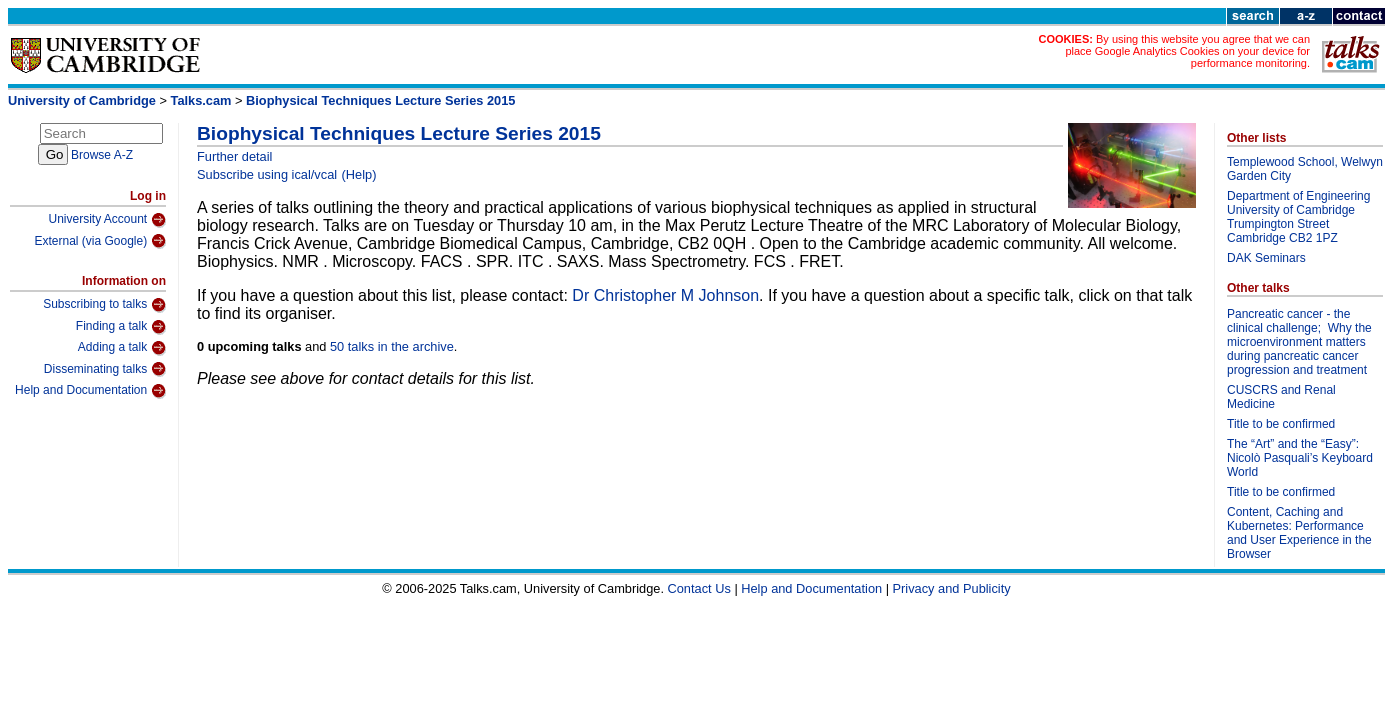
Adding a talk (122, 348)
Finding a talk (121, 327)
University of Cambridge (82, 100)
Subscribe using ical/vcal (267, 174)
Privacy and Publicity (952, 588)
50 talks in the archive (392, 346)
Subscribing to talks (104, 305)
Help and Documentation (90, 391)
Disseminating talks (105, 369)
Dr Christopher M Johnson (665, 295)
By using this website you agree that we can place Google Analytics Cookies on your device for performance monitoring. (1187, 51)
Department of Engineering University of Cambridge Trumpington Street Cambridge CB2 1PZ (1298, 217)
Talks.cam (201, 100)
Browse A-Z (102, 155)
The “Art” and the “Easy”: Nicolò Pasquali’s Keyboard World (1300, 458)
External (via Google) (100, 241)
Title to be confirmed (1281, 424)
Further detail (234, 156)
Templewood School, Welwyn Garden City (1305, 169)
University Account (107, 220)
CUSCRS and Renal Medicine (1281, 397)
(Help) (359, 174)
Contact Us (699, 588)
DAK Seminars (1266, 258)
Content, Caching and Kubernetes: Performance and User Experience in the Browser (1299, 533)
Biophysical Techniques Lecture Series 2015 (380, 100)
